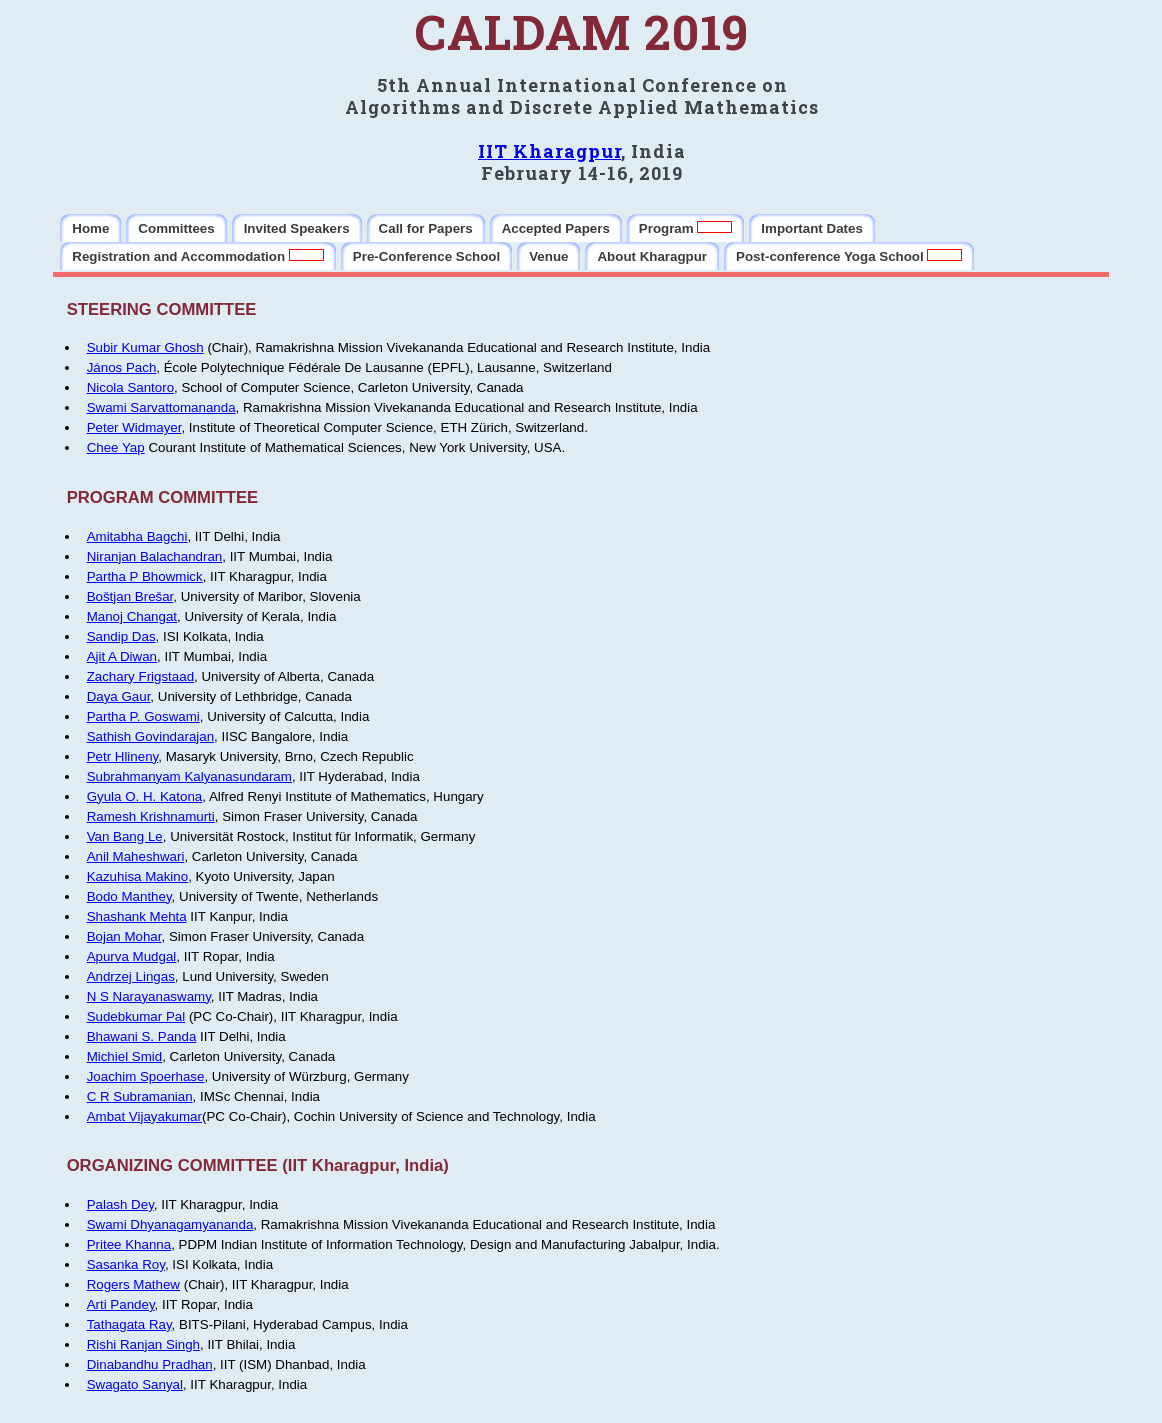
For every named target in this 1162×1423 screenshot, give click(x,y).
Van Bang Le (125, 836)
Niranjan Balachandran (155, 556)
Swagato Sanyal (135, 1384)
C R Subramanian (140, 1096)
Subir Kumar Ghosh (145, 347)
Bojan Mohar (124, 936)
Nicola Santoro (130, 387)
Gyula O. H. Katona (145, 796)
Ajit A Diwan (122, 656)
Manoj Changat (132, 616)
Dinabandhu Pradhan (150, 1364)
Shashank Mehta (137, 916)
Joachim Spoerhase (146, 1076)
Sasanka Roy (126, 1264)
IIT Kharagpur (549, 151)
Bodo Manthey (129, 896)
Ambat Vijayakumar (144, 1116)
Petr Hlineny (123, 756)
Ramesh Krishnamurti (151, 816)
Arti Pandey (121, 1304)
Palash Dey (120, 1204)
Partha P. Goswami (143, 716)
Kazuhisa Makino (138, 876)
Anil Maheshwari (136, 856)
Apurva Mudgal (132, 956)
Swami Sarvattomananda (161, 407)
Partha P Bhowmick (145, 576)
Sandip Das (121, 636)
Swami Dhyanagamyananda (170, 1224)
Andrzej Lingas (131, 976)
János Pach (122, 367)
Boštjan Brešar (130, 596)
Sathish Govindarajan (150, 736)
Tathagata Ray (129, 1324)
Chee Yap (116, 447)
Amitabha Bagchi (137, 536)
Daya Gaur (119, 696)
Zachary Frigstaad (140, 676)
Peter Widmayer (134, 427)
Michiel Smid (125, 1056)
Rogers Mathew (133, 1284)
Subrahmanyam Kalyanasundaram (189, 776)
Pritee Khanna (129, 1244)
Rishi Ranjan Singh (143, 1344)
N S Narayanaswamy (149, 996)
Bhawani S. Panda (142, 1036)
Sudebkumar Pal (136, 1016)
